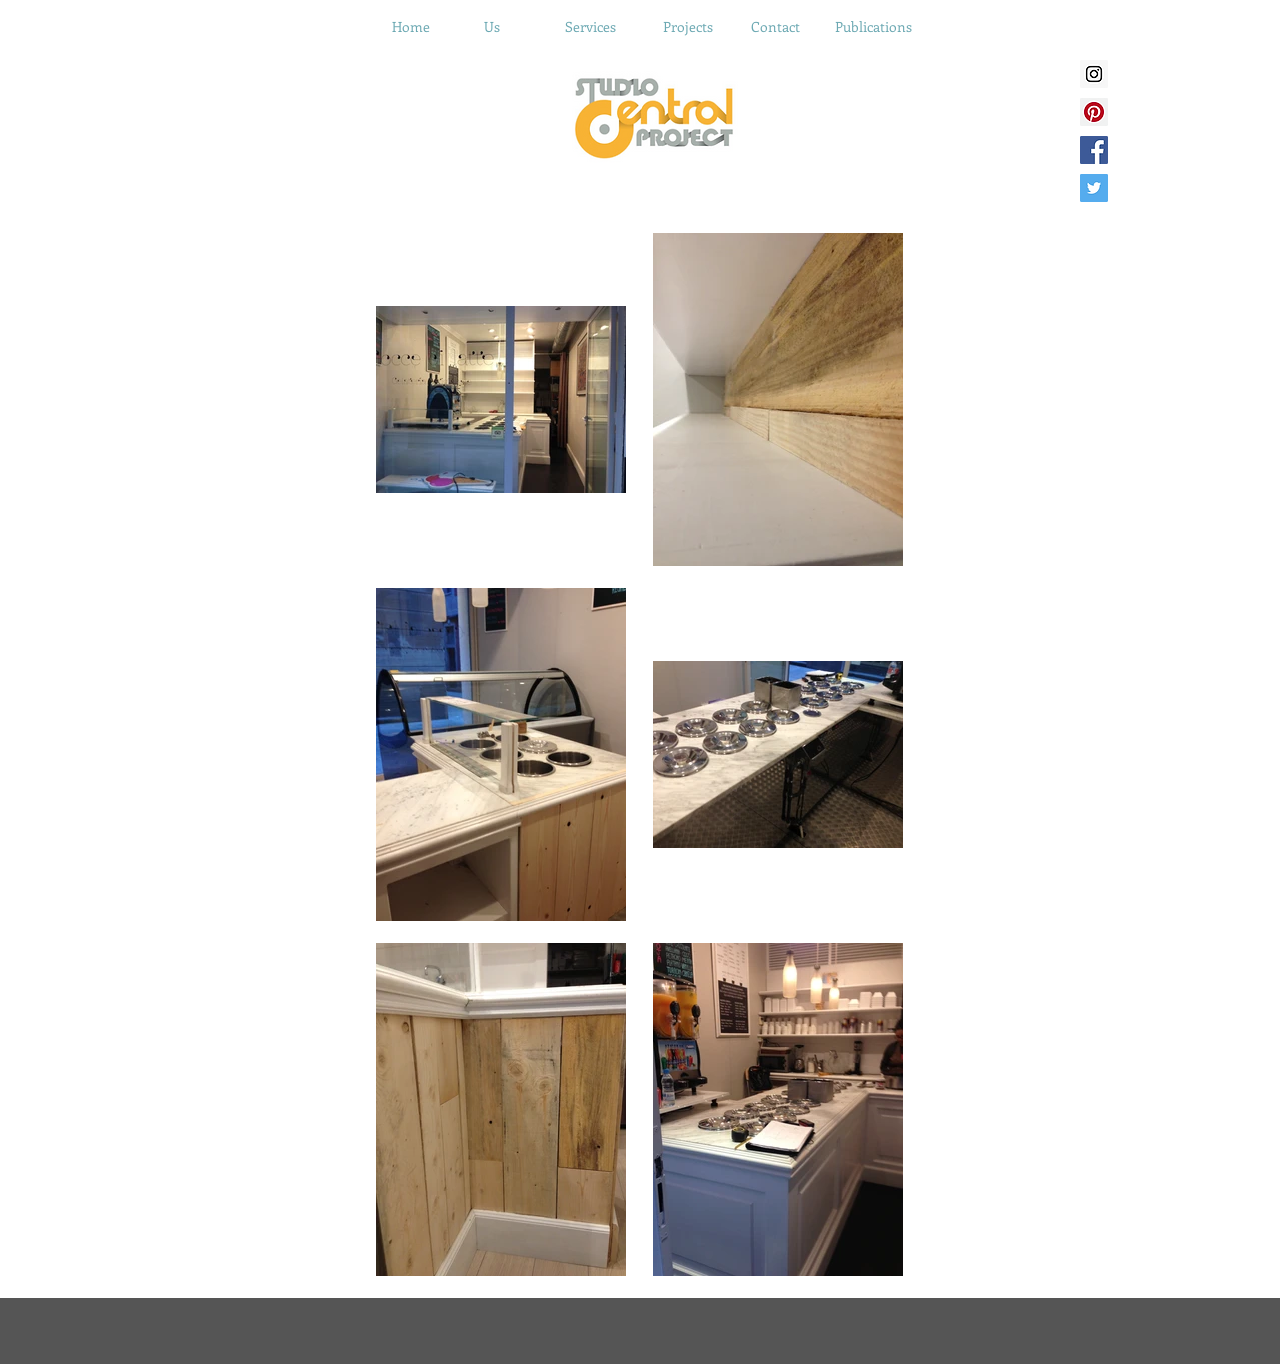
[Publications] (873, 27)
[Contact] (775, 27)
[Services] (590, 27)
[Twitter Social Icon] (1094, 188)
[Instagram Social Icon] (1094, 74)
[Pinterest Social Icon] (1094, 112)
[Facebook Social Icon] (1094, 150)
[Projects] (688, 27)
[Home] (411, 27)
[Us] (492, 27)
